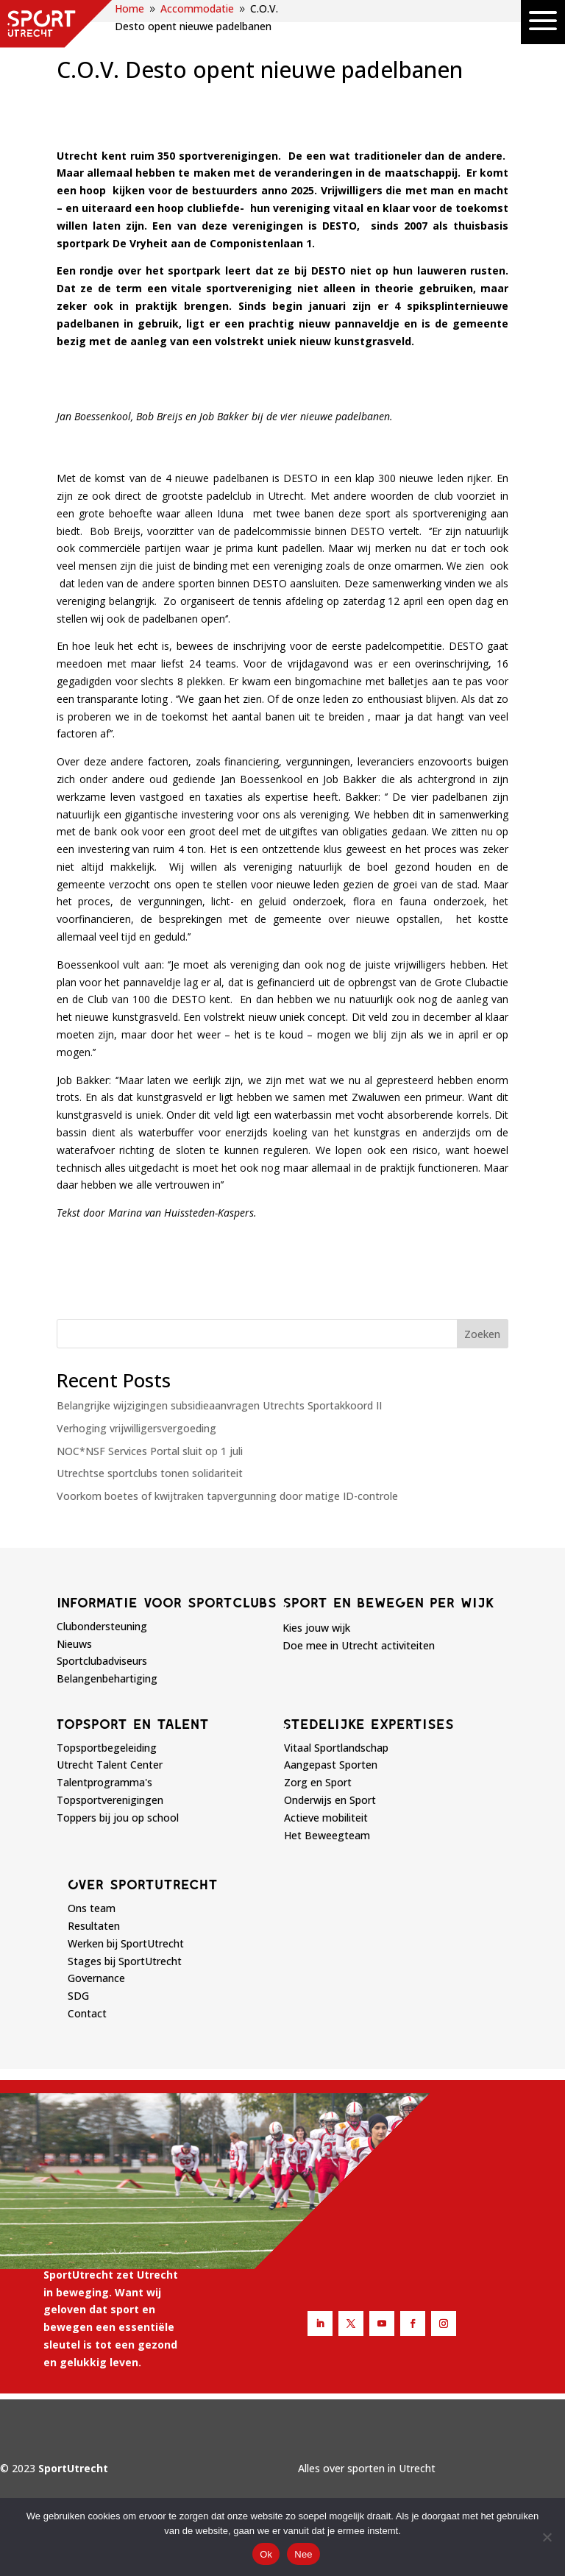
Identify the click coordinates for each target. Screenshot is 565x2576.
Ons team (92, 1908)
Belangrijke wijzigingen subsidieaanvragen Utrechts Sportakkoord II (219, 1405)
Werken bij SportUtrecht (126, 1943)
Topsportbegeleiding (107, 1748)
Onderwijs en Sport (330, 1800)
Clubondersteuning (102, 1626)
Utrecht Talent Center (110, 1765)
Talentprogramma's (104, 1782)
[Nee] (546, 2537)
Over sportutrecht (143, 1884)
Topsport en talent (133, 1724)
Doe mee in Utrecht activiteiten (358, 1645)
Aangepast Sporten (330, 1765)
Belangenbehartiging (107, 1678)
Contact (87, 2013)
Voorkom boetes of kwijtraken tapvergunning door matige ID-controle (227, 1496)
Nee (303, 2554)
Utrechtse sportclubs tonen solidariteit (150, 1473)
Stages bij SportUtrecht (125, 1961)
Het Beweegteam (327, 1835)
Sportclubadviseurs (102, 1661)
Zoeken (482, 1334)
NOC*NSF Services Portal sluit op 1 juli (150, 1451)
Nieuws (74, 1644)
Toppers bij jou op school (118, 1818)
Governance (96, 1978)
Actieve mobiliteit (326, 1818)
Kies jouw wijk (316, 1628)
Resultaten (94, 1926)
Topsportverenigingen (110, 1800)
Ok (266, 2554)
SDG (78, 1996)
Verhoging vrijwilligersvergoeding (136, 1428)
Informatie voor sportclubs (167, 1602)
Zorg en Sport (318, 1782)
